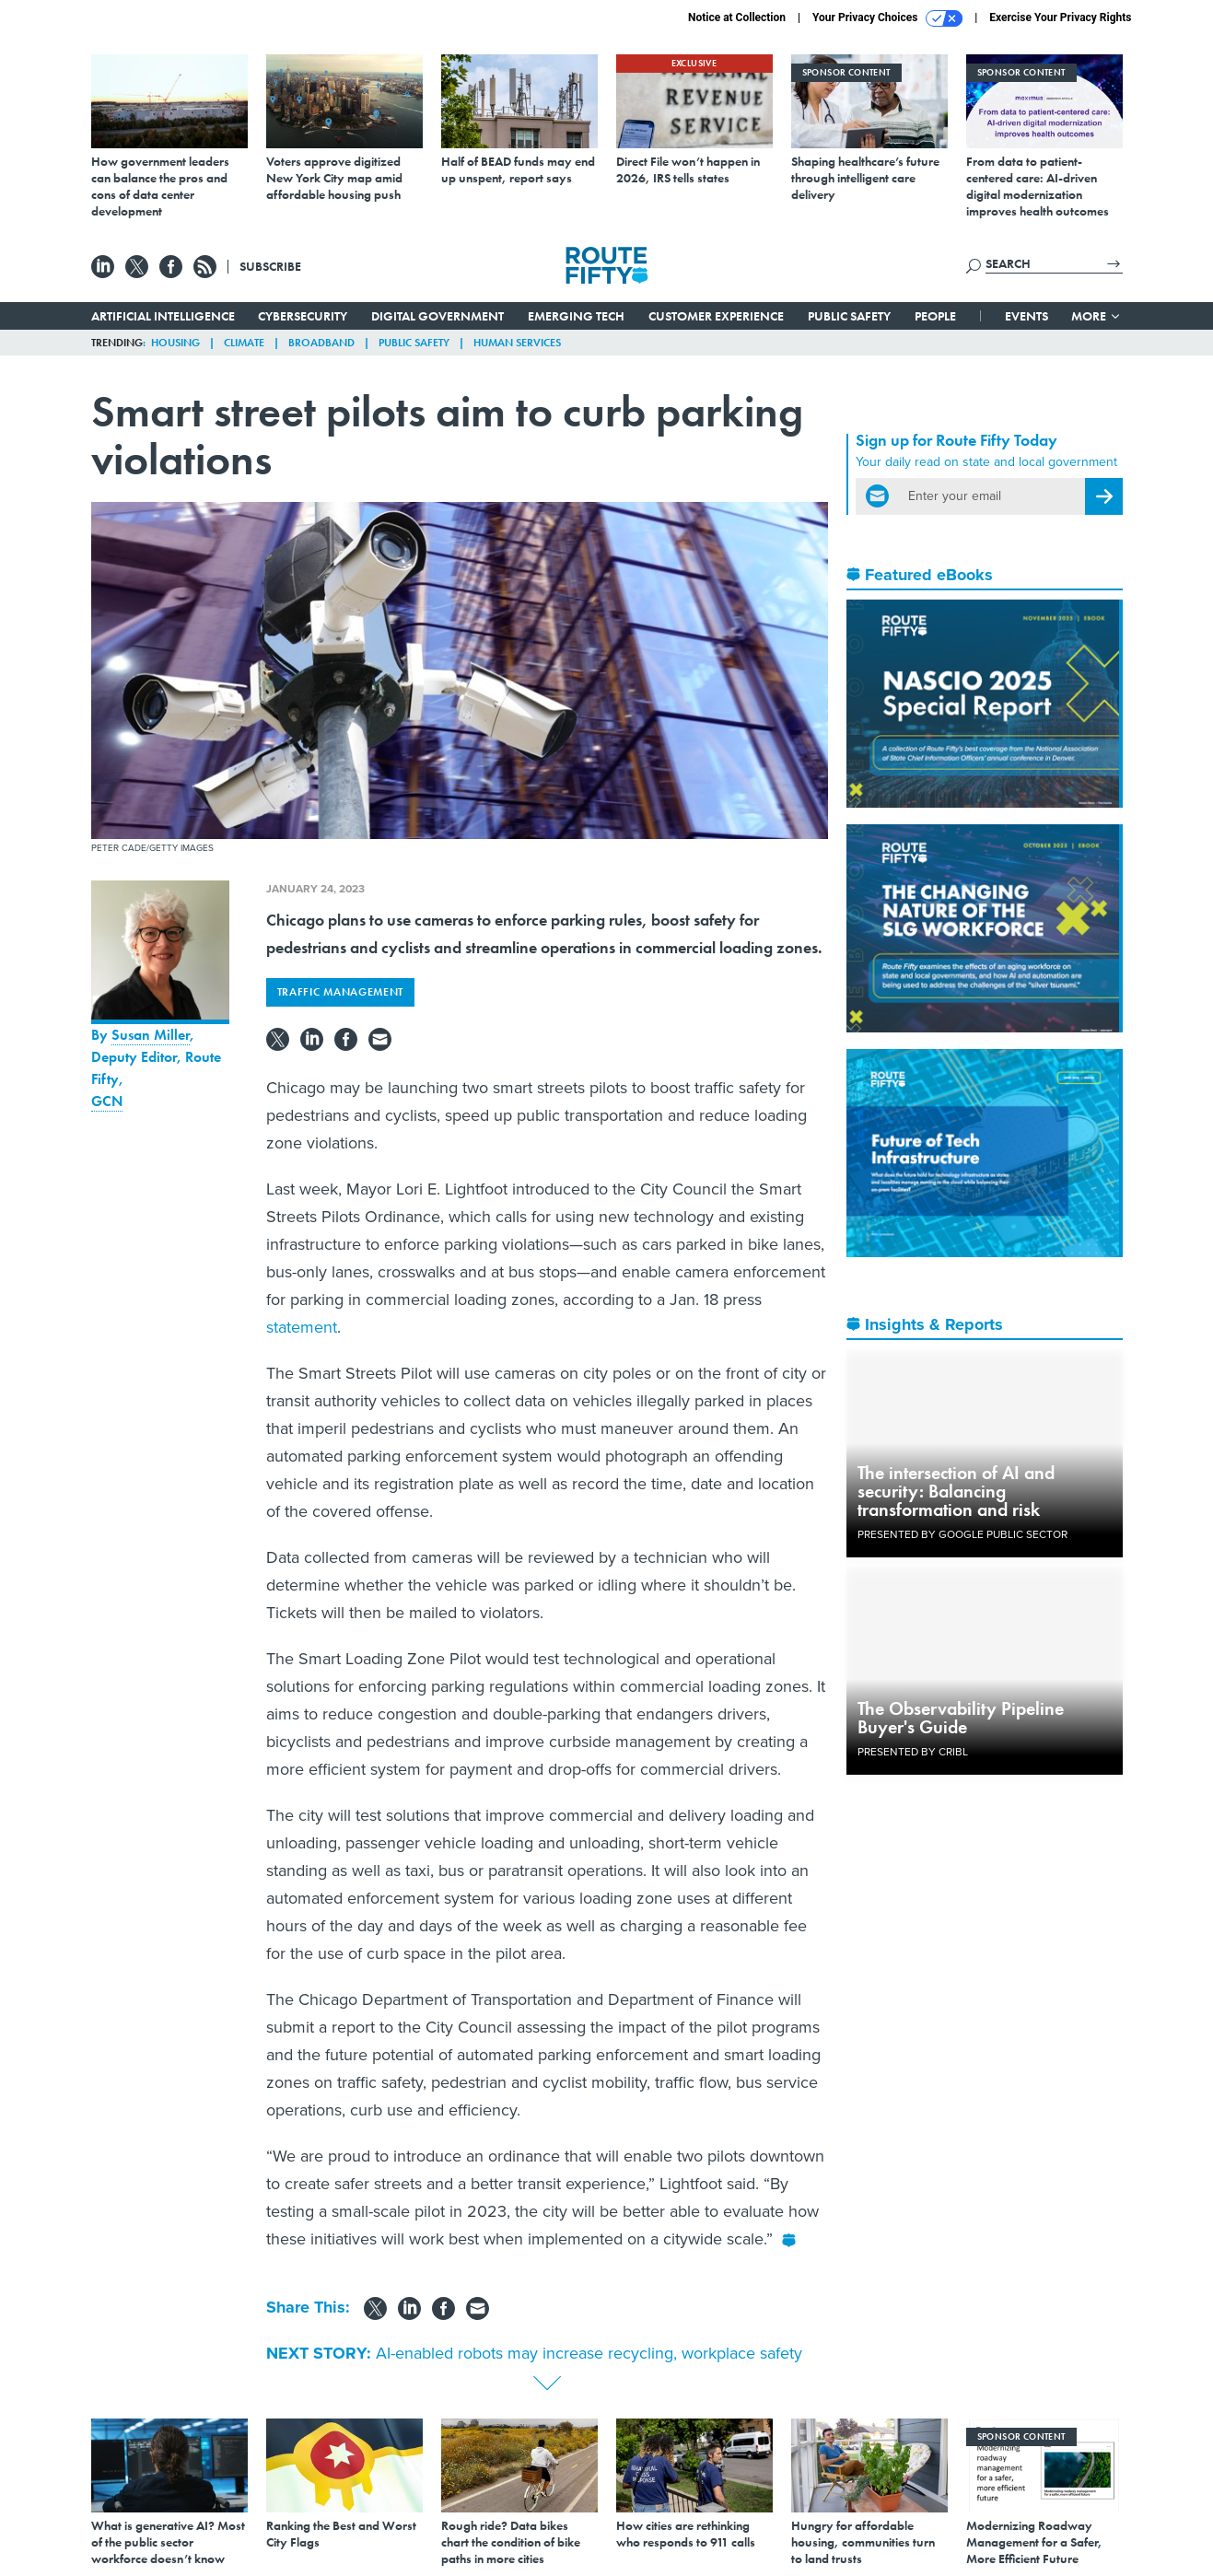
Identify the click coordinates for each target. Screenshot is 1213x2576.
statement (301, 1327)
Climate (244, 342)
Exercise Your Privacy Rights (1060, 17)
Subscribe (270, 266)
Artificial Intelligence (163, 316)
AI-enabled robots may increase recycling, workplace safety (589, 2353)
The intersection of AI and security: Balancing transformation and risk (956, 1491)
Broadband (321, 342)
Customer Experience (716, 316)
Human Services (517, 342)
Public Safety (849, 316)
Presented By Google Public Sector (962, 1534)
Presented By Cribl (912, 1751)
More (1096, 316)
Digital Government (437, 316)
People (935, 316)
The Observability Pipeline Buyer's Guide (960, 1717)
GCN (106, 1101)
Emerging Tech (576, 316)
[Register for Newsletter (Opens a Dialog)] (1104, 496)
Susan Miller (150, 1034)
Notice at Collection (737, 17)
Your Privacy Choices (887, 18)
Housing (175, 342)
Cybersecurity (302, 316)
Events (1026, 316)
